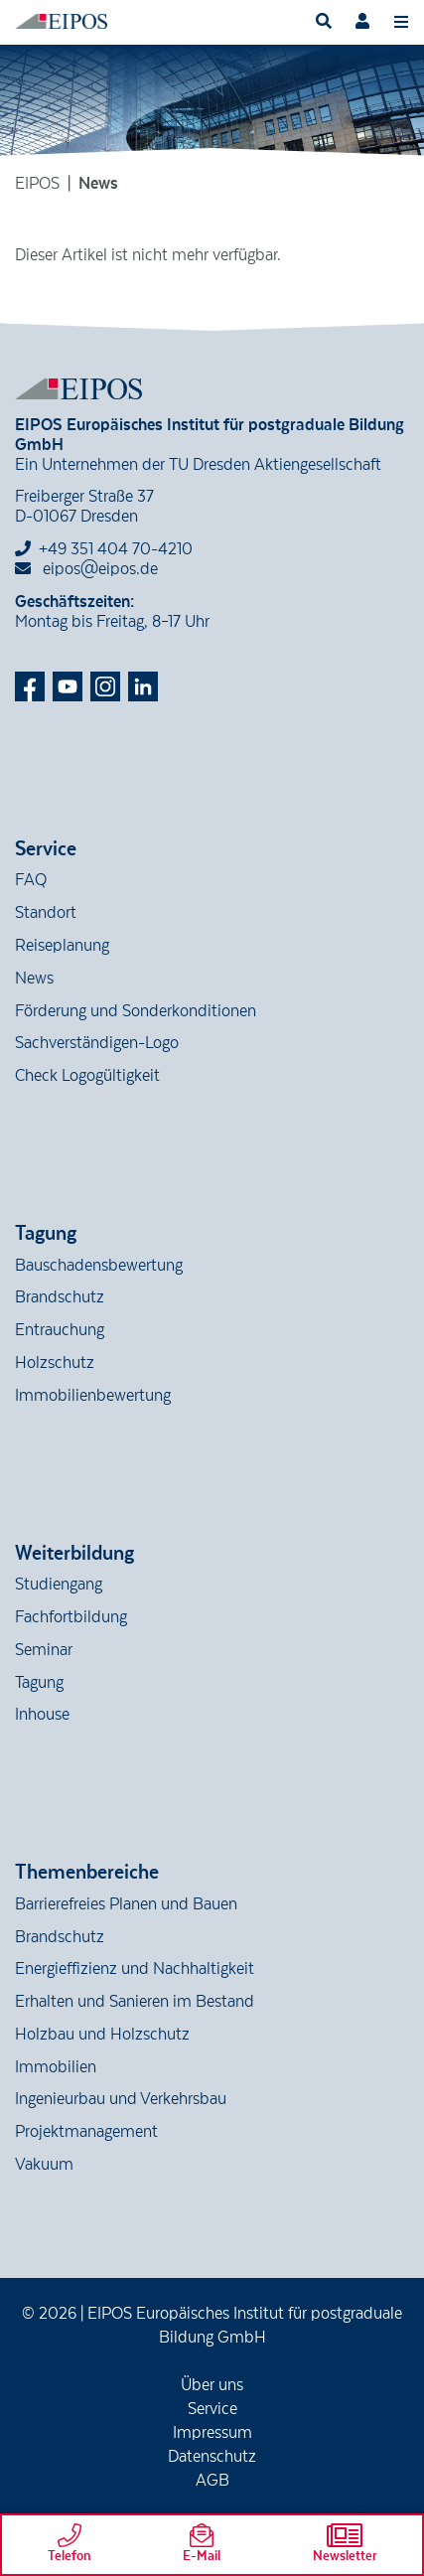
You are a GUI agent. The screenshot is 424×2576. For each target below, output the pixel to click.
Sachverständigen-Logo (97, 1043)
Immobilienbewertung (93, 1396)
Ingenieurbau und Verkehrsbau (120, 2099)
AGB (212, 2481)
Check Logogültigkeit (87, 1076)
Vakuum (44, 2165)
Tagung (39, 1683)
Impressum (212, 2433)
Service (212, 2409)
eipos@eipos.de (86, 569)
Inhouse (42, 1715)
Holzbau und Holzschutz (102, 2035)
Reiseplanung (62, 946)
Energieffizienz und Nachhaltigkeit (134, 1969)
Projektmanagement (86, 2132)
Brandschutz (59, 1297)
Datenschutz (212, 2457)
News (34, 978)
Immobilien (55, 2067)
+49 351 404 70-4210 (116, 549)
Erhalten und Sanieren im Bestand (134, 2002)
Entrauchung (59, 1330)
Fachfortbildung (71, 1617)
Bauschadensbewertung (99, 1266)
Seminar (43, 1650)
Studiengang (58, 1584)
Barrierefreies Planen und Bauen (126, 1904)
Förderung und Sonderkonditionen (135, 1011)
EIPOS (37, 184)
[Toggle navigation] (401, 21)
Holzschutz (54, 1363)
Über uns (212, 2385)
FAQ (31, 880)
